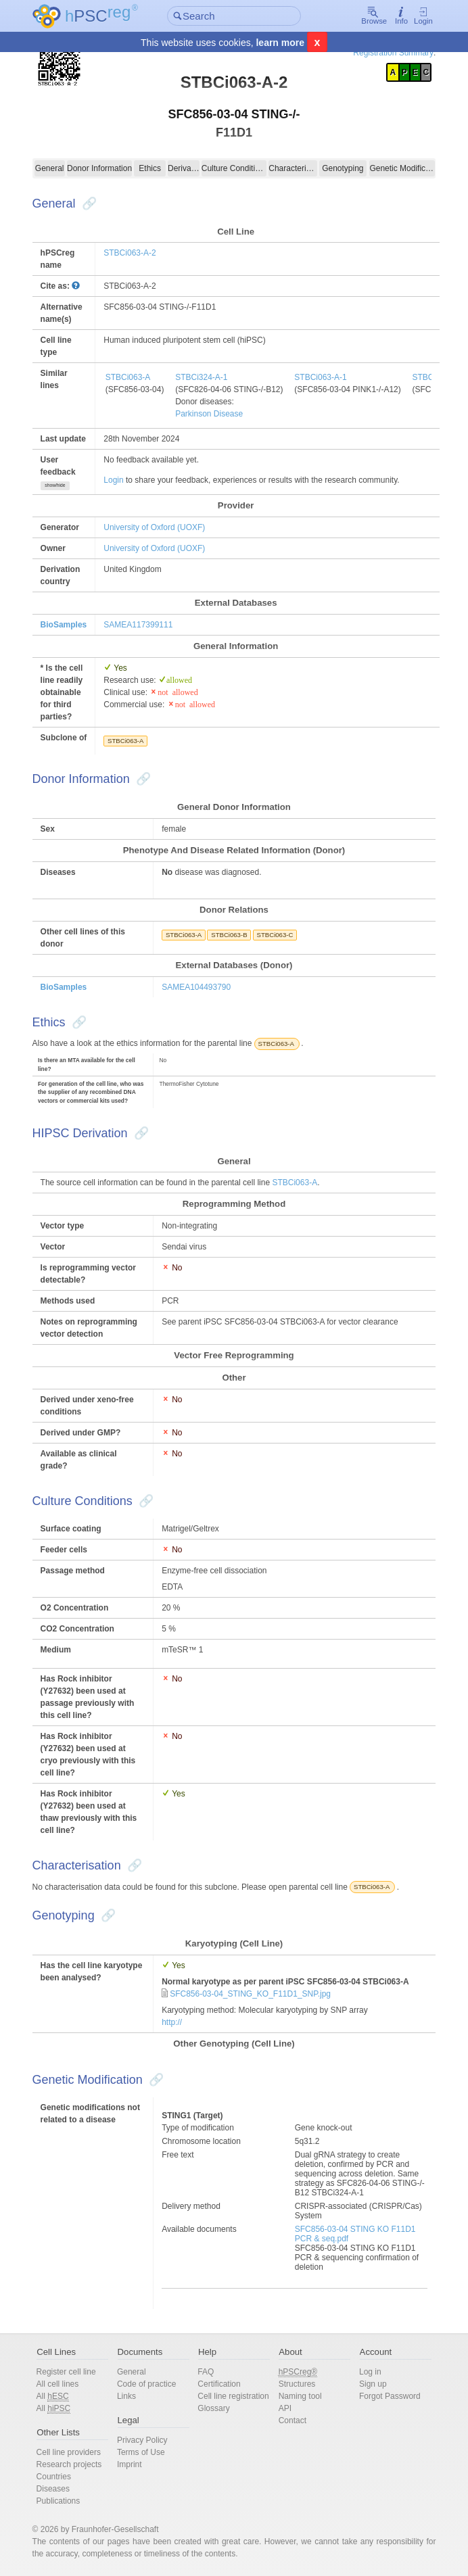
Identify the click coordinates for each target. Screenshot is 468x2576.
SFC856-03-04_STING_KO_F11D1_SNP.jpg (252, 1994)
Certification (220, 2384)
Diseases (59, 2489)
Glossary (215, 2420)
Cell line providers (75, 2452)
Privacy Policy (146, 2440)
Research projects (76, 2464)
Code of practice (150, 2384)
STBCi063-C (278, 934)
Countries (60, 2476)
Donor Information (103, 168)
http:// (174, 2022)
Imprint (133, 2464)
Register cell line (73, 2372)
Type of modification (200, 2127)
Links (130, 2396)
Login (416, 16)
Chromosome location (203, 2141)
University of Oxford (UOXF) (161, 527)
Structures (295, 2384)
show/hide (61, 485)
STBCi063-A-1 (327, 377)
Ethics (152, 168)
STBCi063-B (232, 934)
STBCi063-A (135, 377)
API (283, 2408)
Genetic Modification (396, 168)
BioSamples (70, 624)
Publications (65, 2501)
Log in (366, 2372)
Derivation (185, 168)
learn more (280, 43)
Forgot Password (386, 2396)
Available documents (201, 2229)
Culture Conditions (233, 168)
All (59, 2396)
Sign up (369, 2384)
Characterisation (291, 168)
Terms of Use (145, 2452)
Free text (180, 2155)
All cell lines (64, 2384)
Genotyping (339, 168)
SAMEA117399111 (144, 624)
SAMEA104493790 (198, 987)
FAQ (207, 2372)
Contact (291, 2420)
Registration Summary (386, 52)
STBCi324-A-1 (208, 377)
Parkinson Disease (216, 414)
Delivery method (193, 2206)
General (55, 168)
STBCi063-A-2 (136, 253)
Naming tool (299, 2396)
